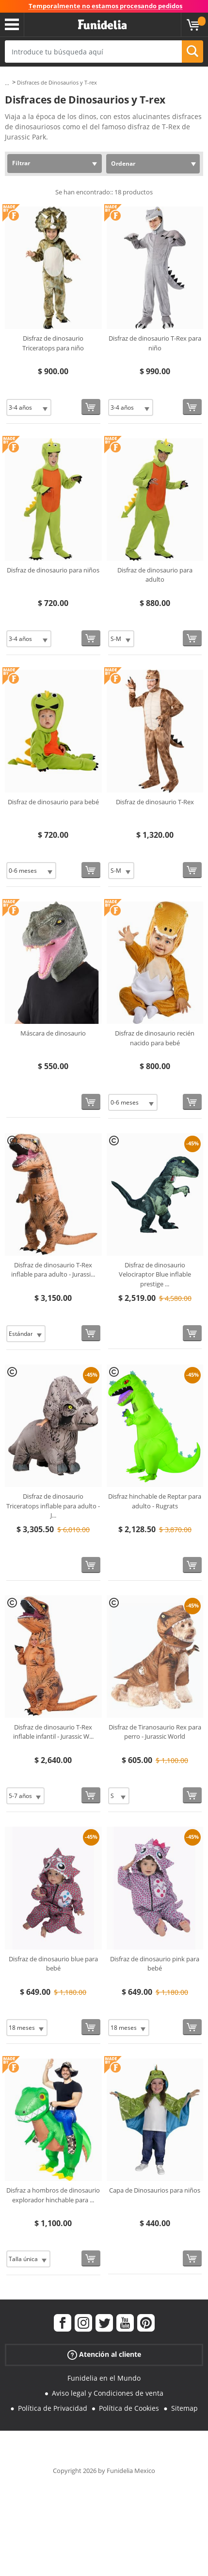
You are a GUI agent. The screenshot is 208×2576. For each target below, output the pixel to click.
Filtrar (21, 163)
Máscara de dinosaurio (53, 1033)
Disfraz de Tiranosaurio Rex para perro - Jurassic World (155, 1732)
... (7, 82)
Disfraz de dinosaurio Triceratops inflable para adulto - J (53, 1506)
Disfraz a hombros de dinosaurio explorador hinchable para (53, 2195)
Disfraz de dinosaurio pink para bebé (154, 1963)
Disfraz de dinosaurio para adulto (154, 575)
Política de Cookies (129, 2408)
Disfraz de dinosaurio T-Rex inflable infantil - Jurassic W (53, 1732)
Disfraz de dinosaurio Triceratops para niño (53, 343)
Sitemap (184, 2408)
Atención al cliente (104, 2355)
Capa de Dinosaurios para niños (154, 2190)
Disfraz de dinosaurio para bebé (53, 801)
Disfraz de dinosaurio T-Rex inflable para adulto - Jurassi (53, 1270)
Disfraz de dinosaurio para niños (53, 570)
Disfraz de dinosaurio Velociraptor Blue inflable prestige (155, 1274)
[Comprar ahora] (90, 407)
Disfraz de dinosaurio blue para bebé (53, 1963)
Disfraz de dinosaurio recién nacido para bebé (154, 1038)
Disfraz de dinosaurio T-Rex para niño (155, 343)
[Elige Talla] (28, 407)
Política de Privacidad (52, 2408)
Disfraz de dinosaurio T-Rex (155, 801)
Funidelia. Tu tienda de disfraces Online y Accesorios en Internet (102, 24)
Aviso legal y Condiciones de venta (107, 2393)
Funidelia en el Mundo (104, 2378)
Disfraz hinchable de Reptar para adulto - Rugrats (154, 1501)
